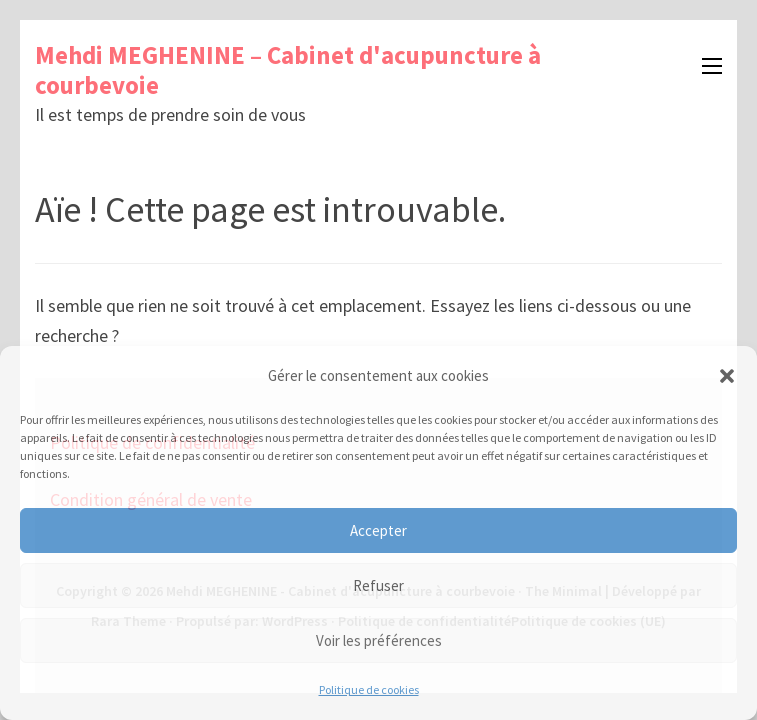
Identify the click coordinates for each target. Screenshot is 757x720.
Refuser (378, 585)
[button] (727, 376)
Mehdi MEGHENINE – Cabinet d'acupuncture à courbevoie (288, 70)
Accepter (378, 530)
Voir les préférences (379, 640)
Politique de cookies (369, 689)
